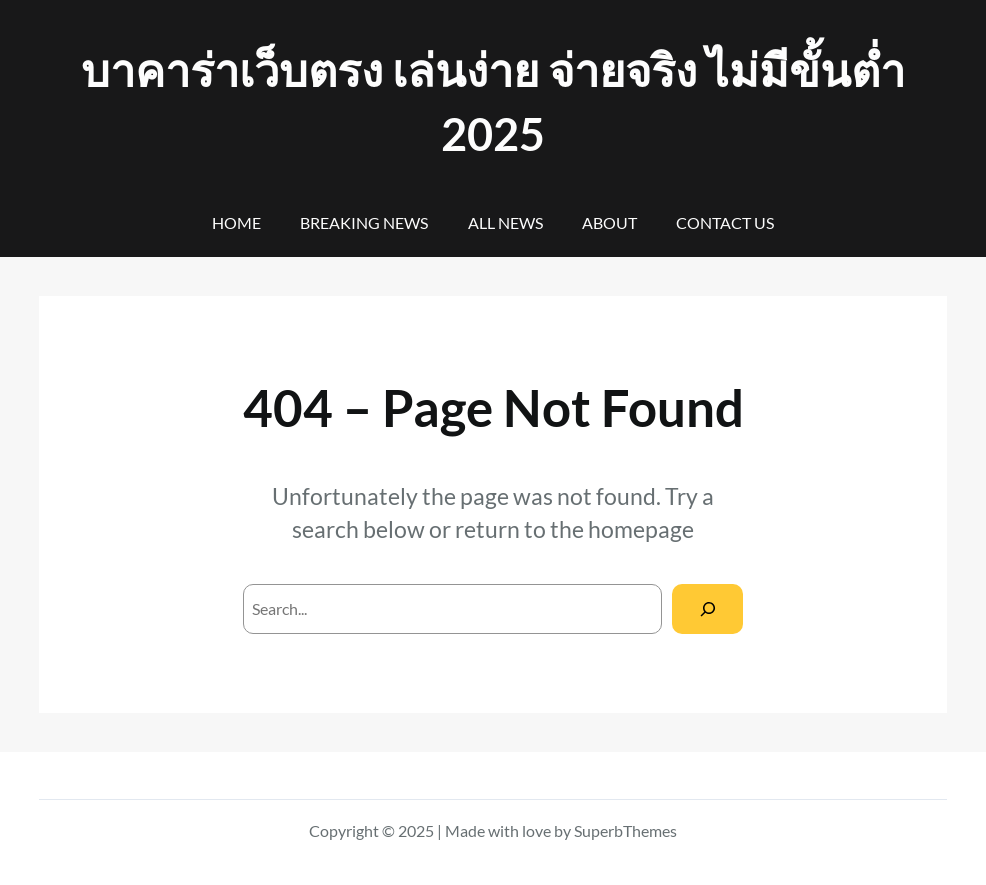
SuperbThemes (625, 830)
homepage (641, 529)
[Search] (707, 608)
